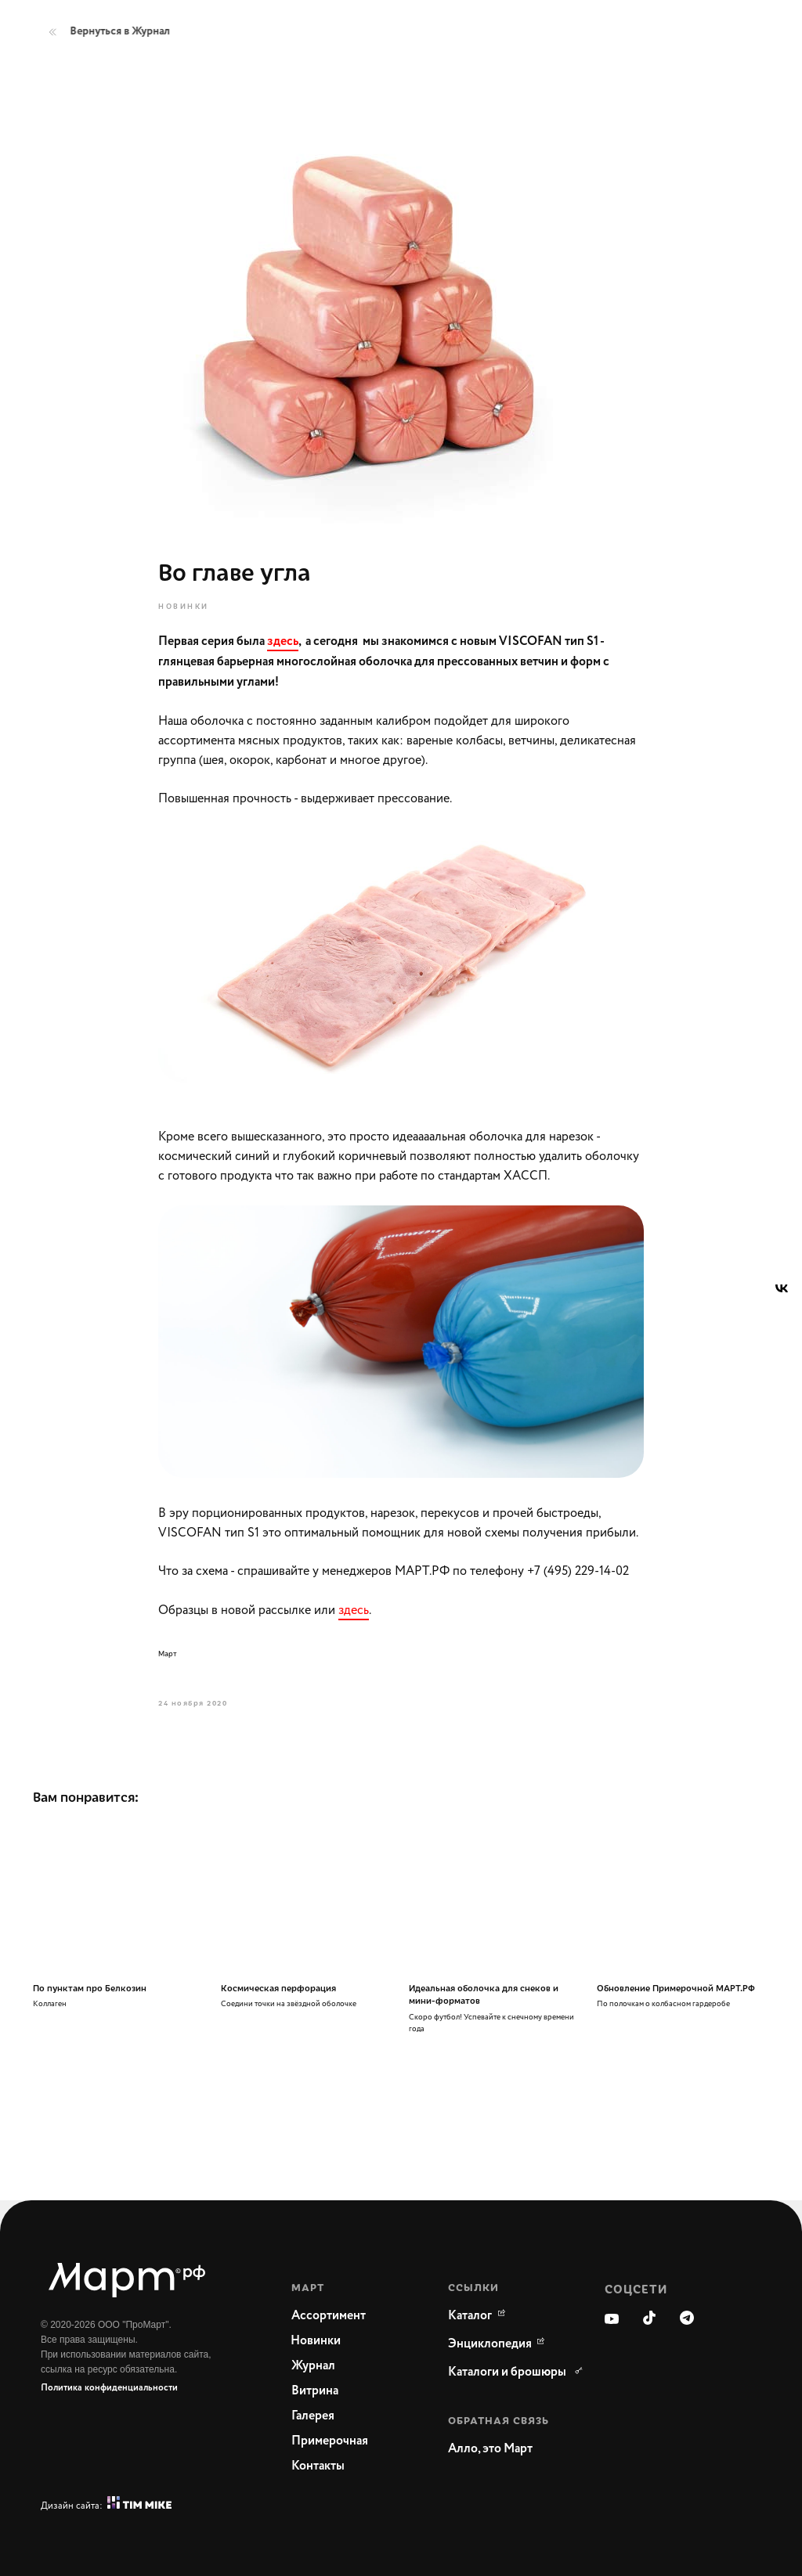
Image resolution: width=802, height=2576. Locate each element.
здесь (353, 1610)
